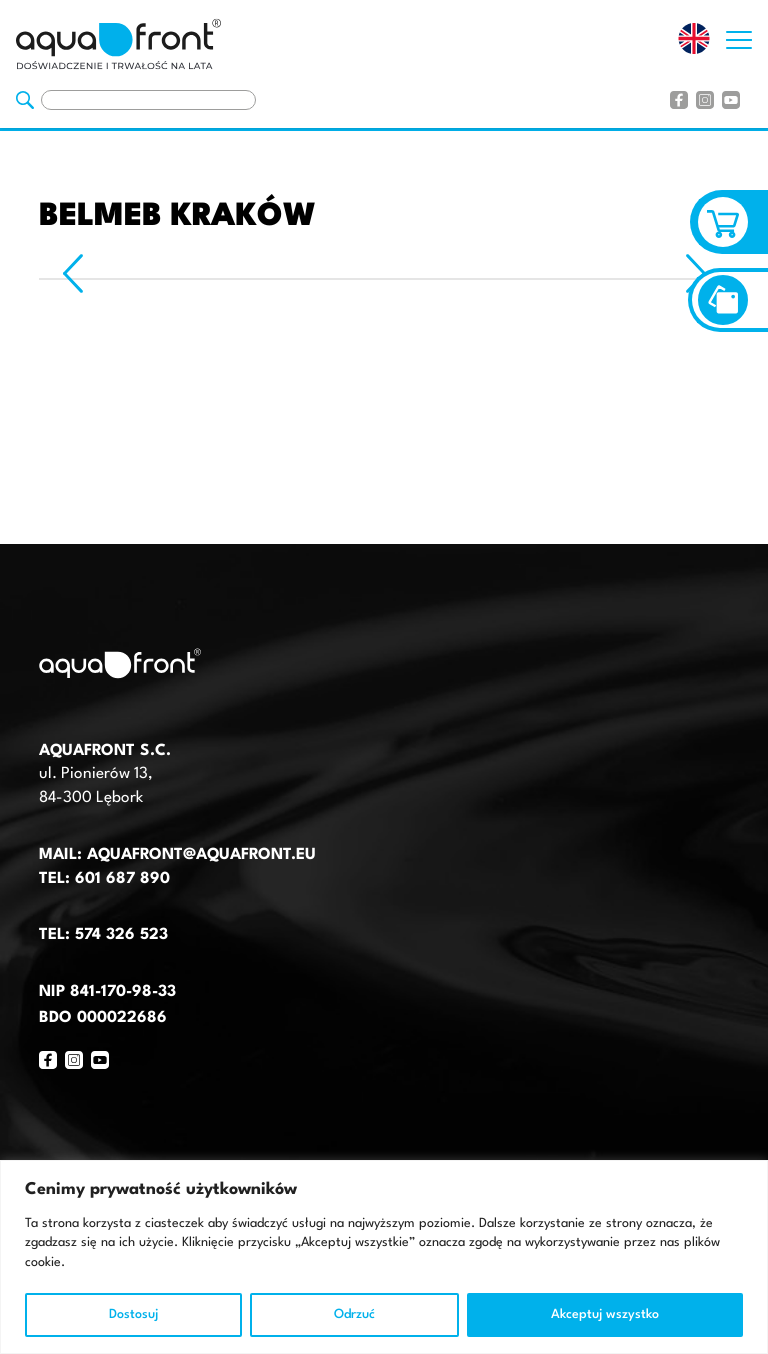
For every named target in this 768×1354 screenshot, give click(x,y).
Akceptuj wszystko (605, 1314)
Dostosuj (133, 1314)
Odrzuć (354, 1314)
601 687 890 (122, 879)
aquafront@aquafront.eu (199, 855)
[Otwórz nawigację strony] (739, 35)
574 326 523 (121, 935)
